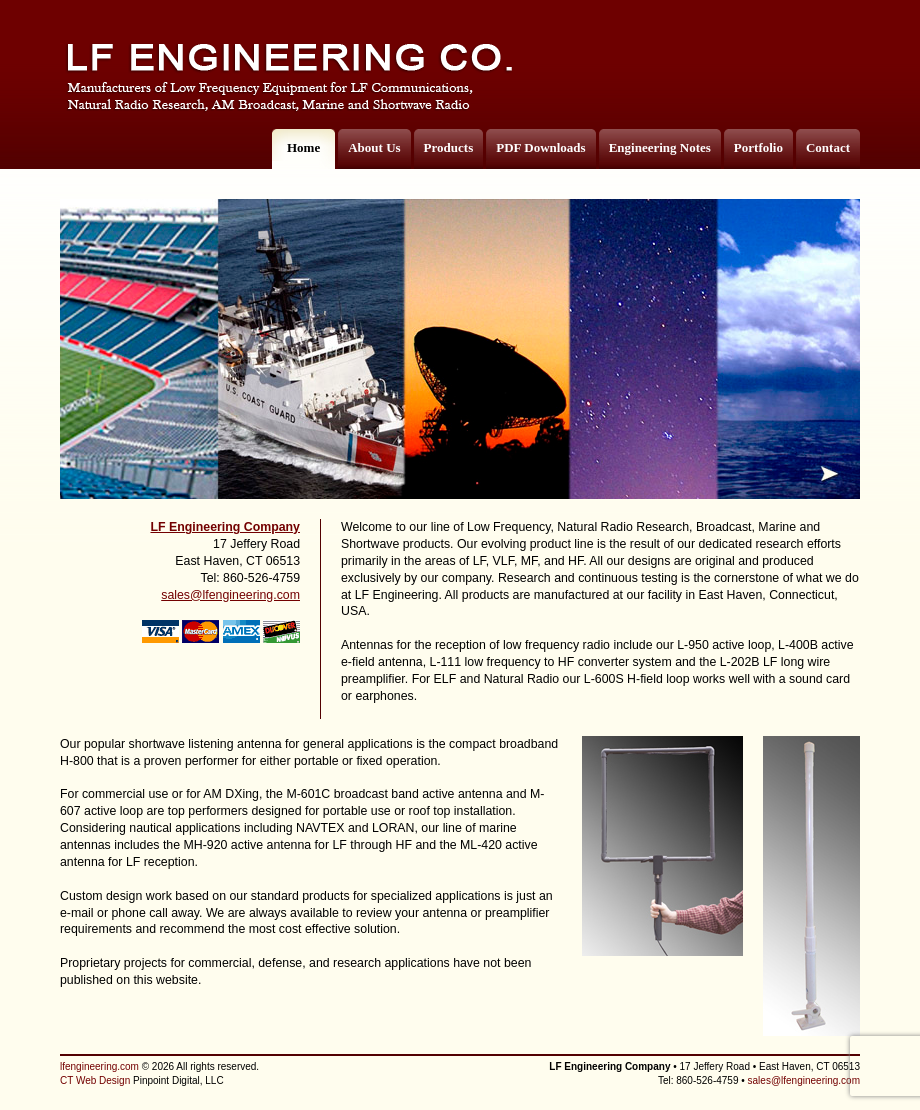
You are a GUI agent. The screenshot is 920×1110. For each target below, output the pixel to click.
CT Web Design (95, 1080)
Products (449, 147)
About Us (374, 147)
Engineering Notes (660, 147)
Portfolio (758, 147)
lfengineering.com (99, 1066)
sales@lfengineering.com (230, 595)
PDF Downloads (540, 147)
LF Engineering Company (225, 527)
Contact (828, 147)
